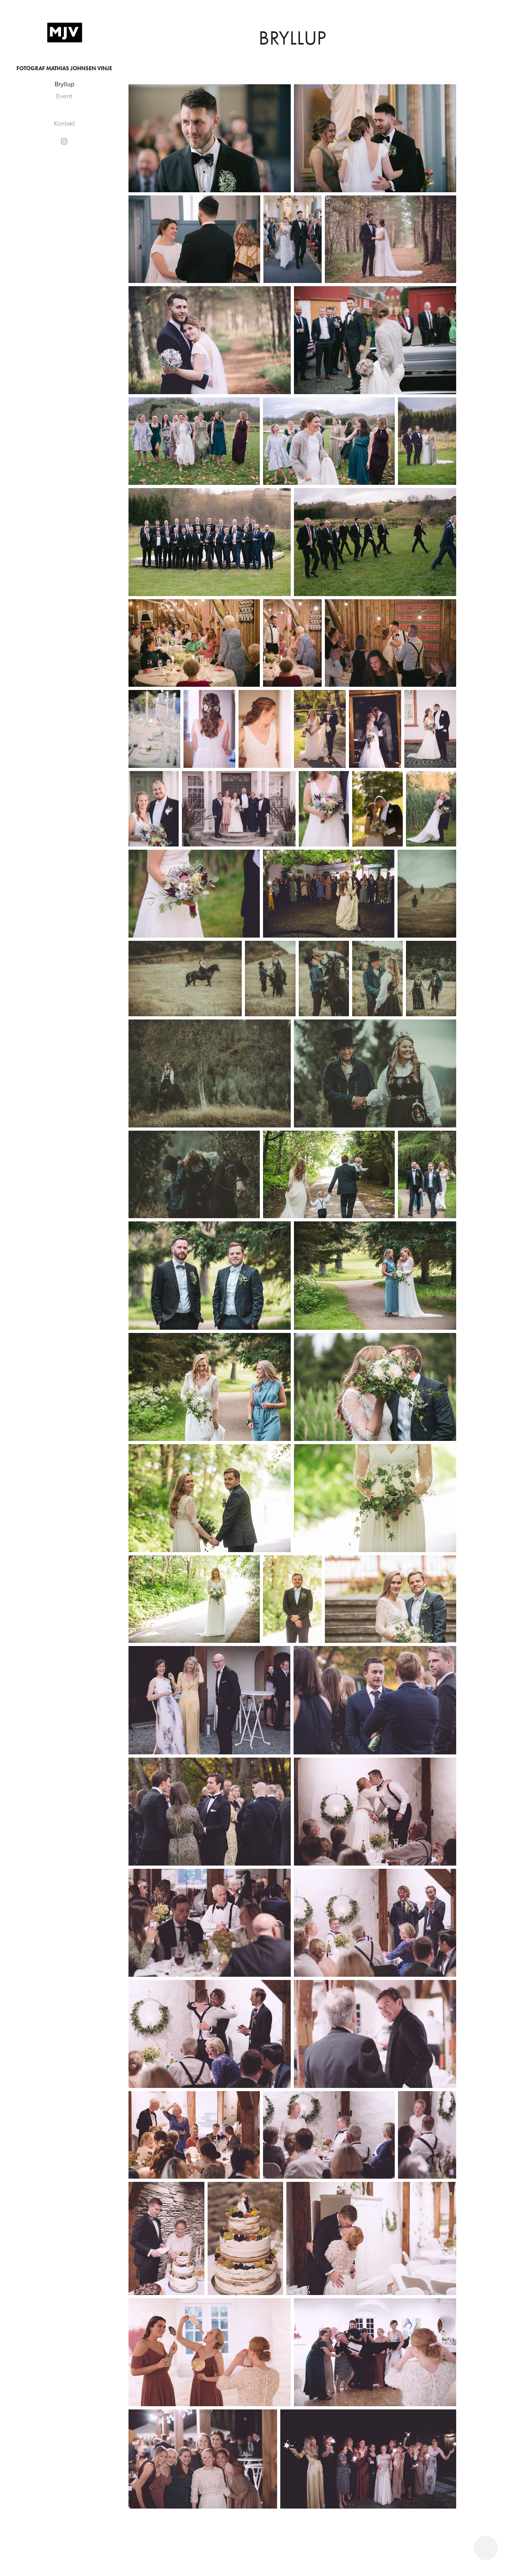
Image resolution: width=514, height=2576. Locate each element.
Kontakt (64, 123)
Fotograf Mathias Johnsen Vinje (64, 68)
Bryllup (64, 83)
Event (64, 96)
